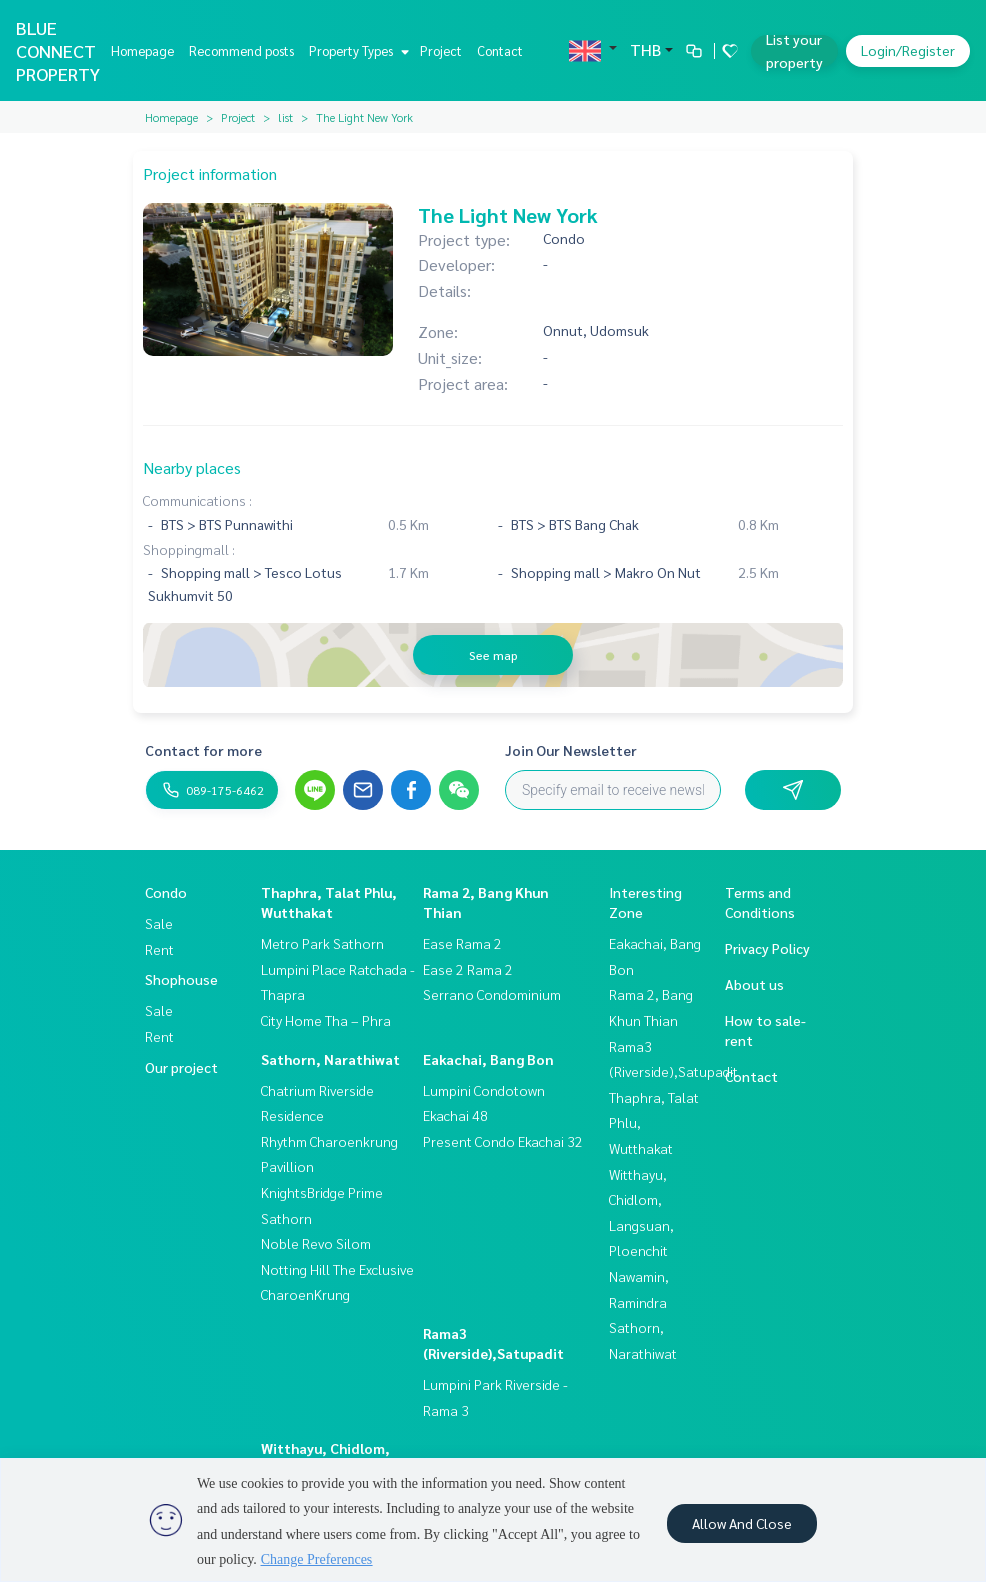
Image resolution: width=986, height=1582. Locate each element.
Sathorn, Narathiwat (330, 1059)
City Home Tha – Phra (326, 1020)
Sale (159, 923)
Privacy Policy (767, 948)
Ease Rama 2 (462, 943)
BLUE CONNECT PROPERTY (58, 50)
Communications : (197, 500)
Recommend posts (241, 50)
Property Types (356, 50)
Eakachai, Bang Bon (488, 1059)
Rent (159, 949)
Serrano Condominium (492, 994)
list (285, 117)
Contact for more (203, 750)
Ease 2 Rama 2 (468, 969)
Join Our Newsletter (571, 750)
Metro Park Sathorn (322, 943)
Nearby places (192, 467)
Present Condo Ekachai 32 (503, 1141)
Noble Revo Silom (316, 1243)
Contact (500, 50)
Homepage (142, 50)
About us (754, 984)
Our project (181, 1067)
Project (441, 50)
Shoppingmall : (189, 549)
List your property (794, 50)
